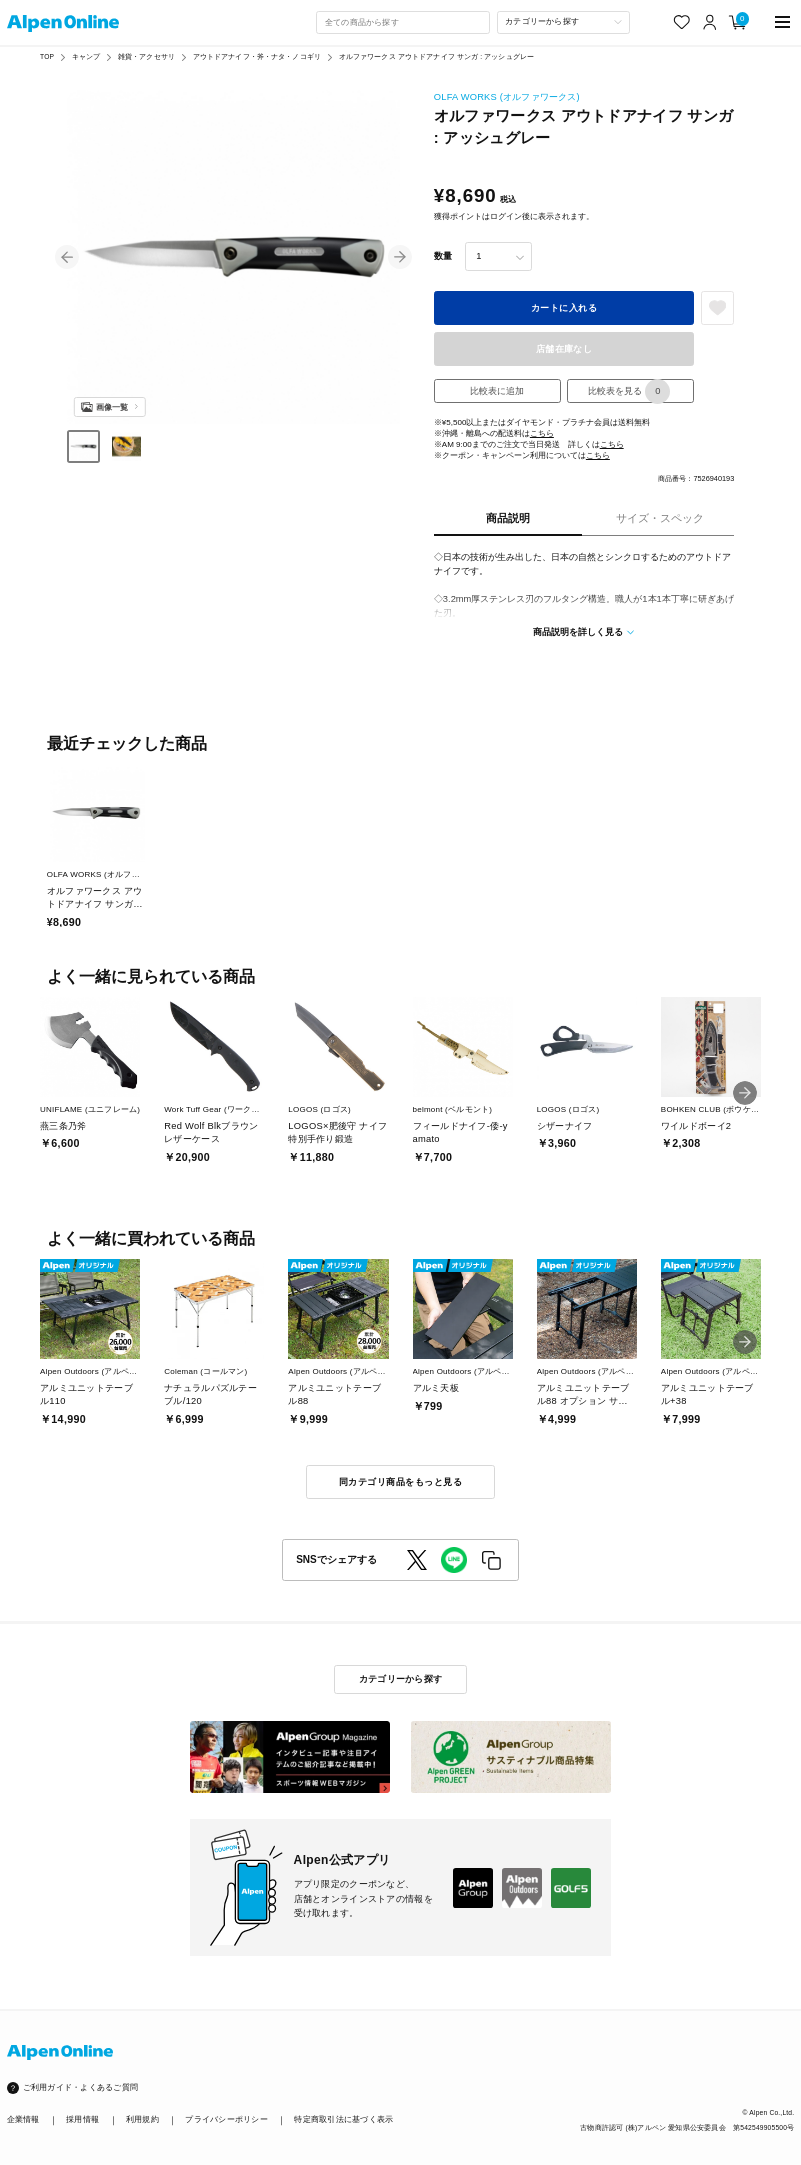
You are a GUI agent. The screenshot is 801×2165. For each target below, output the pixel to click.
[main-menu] (782, 22)
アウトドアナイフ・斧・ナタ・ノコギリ (257, 56)
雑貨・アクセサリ (146, 56)
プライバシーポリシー (226, 2119)
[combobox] (403, 22)
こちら (542, 433)
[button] (67, 257)
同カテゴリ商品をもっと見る (400, 1482)
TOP (47, 56)
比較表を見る (629, 391)
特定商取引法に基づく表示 (343, 2119)
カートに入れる (564, 308)
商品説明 (508, 518)
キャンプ (86, 56)
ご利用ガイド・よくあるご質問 (80, 2087)
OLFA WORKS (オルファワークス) (507, 97)
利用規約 (142, 2119)
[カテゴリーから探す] (564, 22)
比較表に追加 (497, 391)
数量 (443, 256)
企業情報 (23, 2119)
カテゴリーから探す (400, 1679)
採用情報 (82, 2119)
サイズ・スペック (660, 518)
